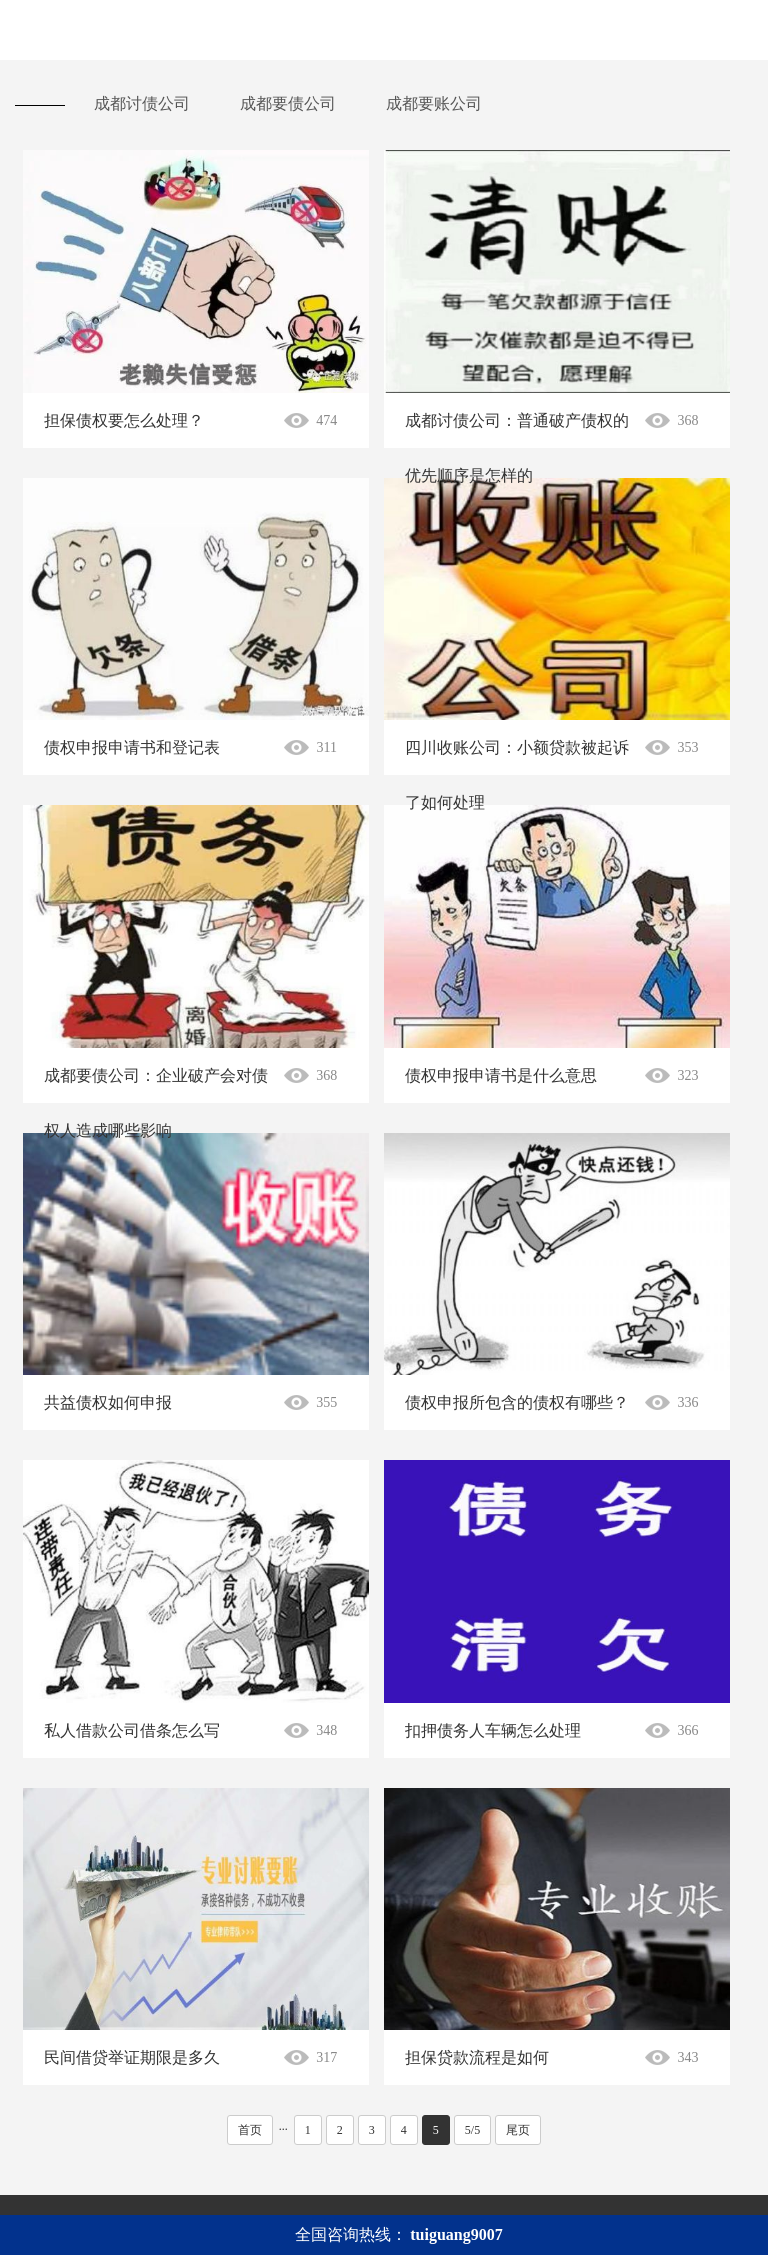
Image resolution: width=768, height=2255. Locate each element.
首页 (250, 2130)
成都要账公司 (434, 103)
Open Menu (738, 30)
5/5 (472, 2130)
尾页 (518, 2130)
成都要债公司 (288, 103)
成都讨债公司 (142, 103)
